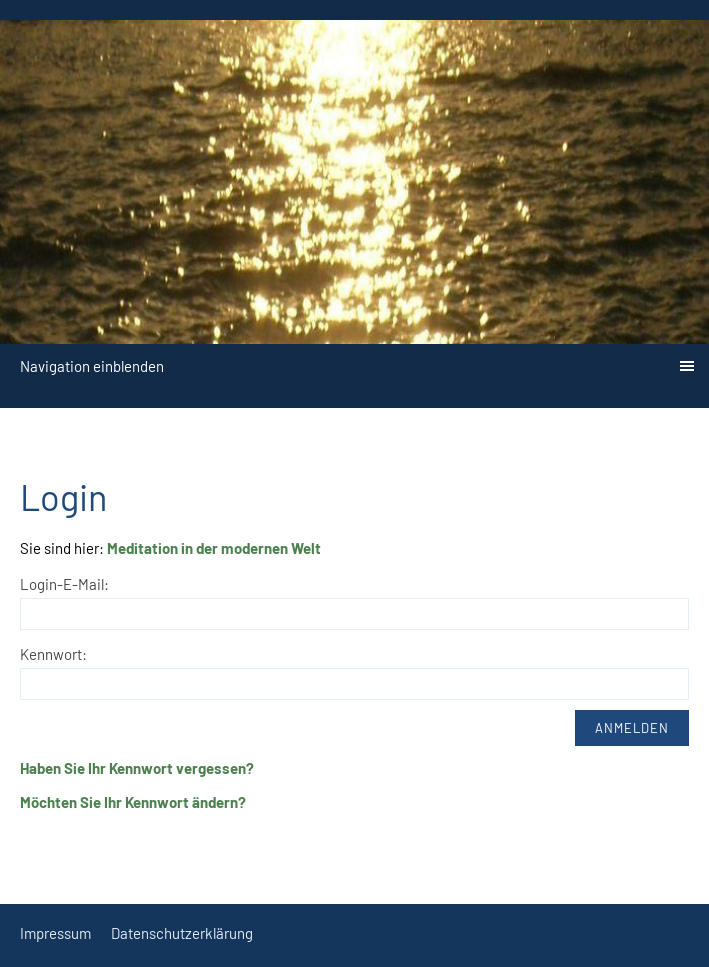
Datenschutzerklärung (182, 933)
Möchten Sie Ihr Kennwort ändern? (133, 802)
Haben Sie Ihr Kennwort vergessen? (137, 768)
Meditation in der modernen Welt (214, 548)
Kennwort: (53, 654)
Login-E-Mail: (64, 584)
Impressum (55, 933)
